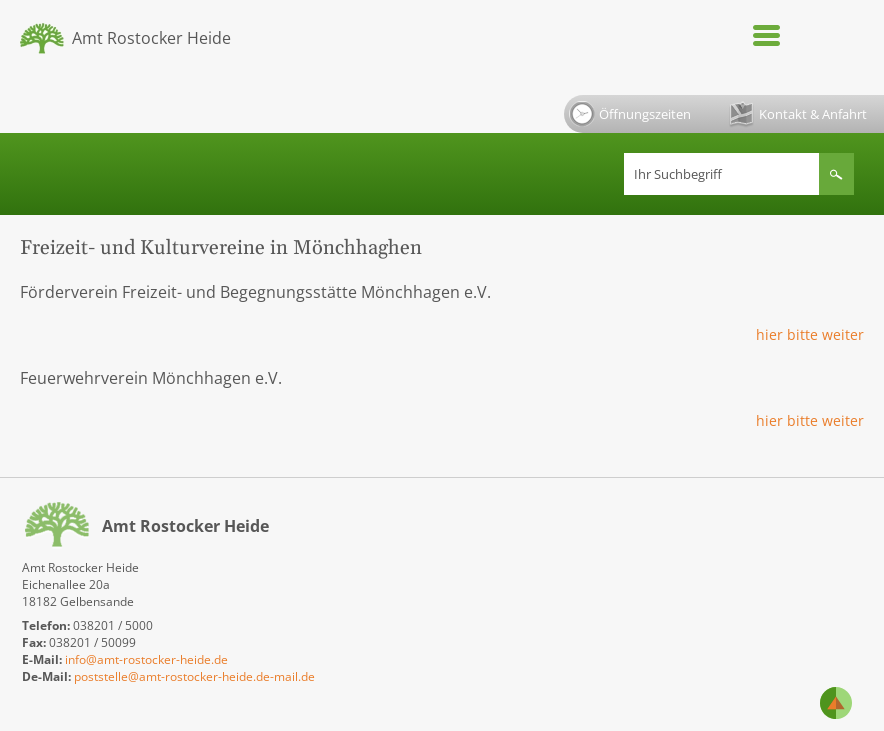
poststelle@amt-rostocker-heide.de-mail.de (194, 676)
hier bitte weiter (810, 334)
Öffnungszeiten (630, 114)
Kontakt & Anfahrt (798, 114)
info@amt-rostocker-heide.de (146, 659)
